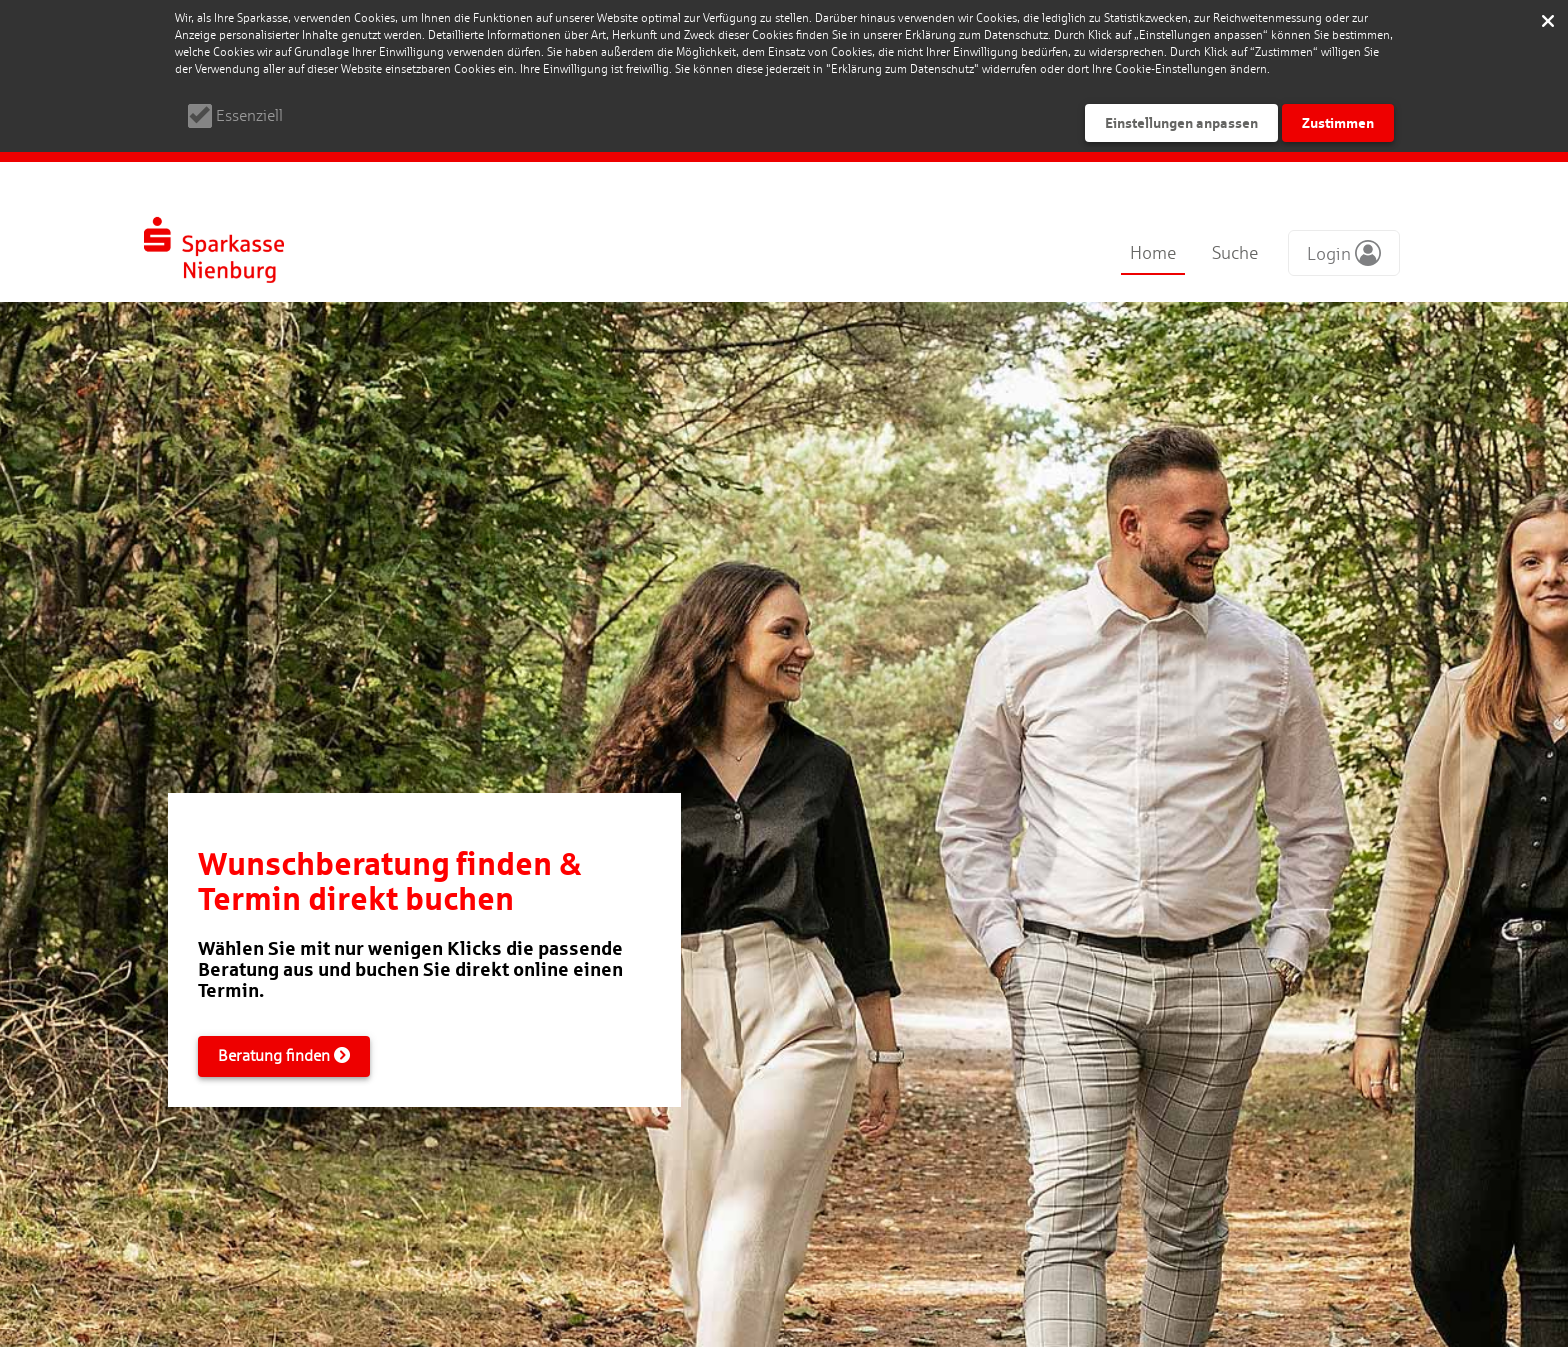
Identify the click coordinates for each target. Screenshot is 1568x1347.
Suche (1235, 252)
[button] (1344, 253)
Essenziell (249, 115)
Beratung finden (284, 1055)
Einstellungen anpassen (1181, 122)
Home (1153, 252)
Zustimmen (1338, 122)
